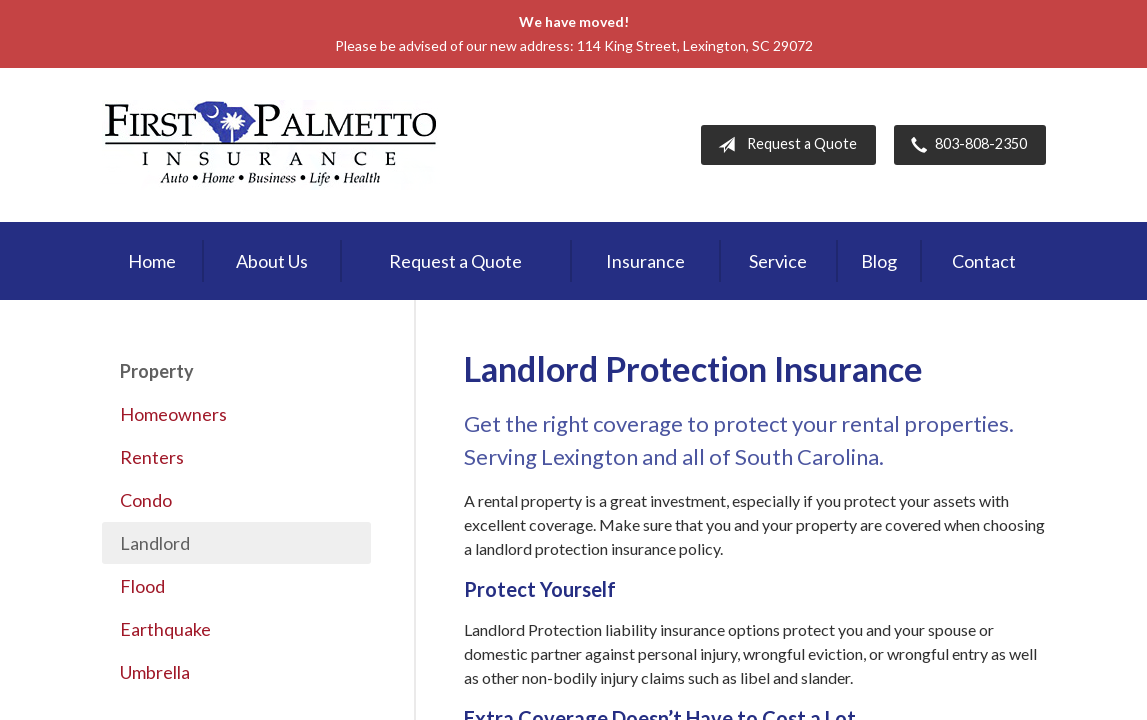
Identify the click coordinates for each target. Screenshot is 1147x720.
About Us (272, 261)
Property (157, 371)
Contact (984, 261)
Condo (146, 500)
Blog (879, 261)
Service (778, 261)
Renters (152, 457)
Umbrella (155, 672)
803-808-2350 (965, 145)
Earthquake (165, 629)
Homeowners (173, 414)
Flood (142, 586)
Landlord (155, 543)
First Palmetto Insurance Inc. (271, 145)
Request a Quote (783, 145)
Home (152, 261)
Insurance (645, 261)
